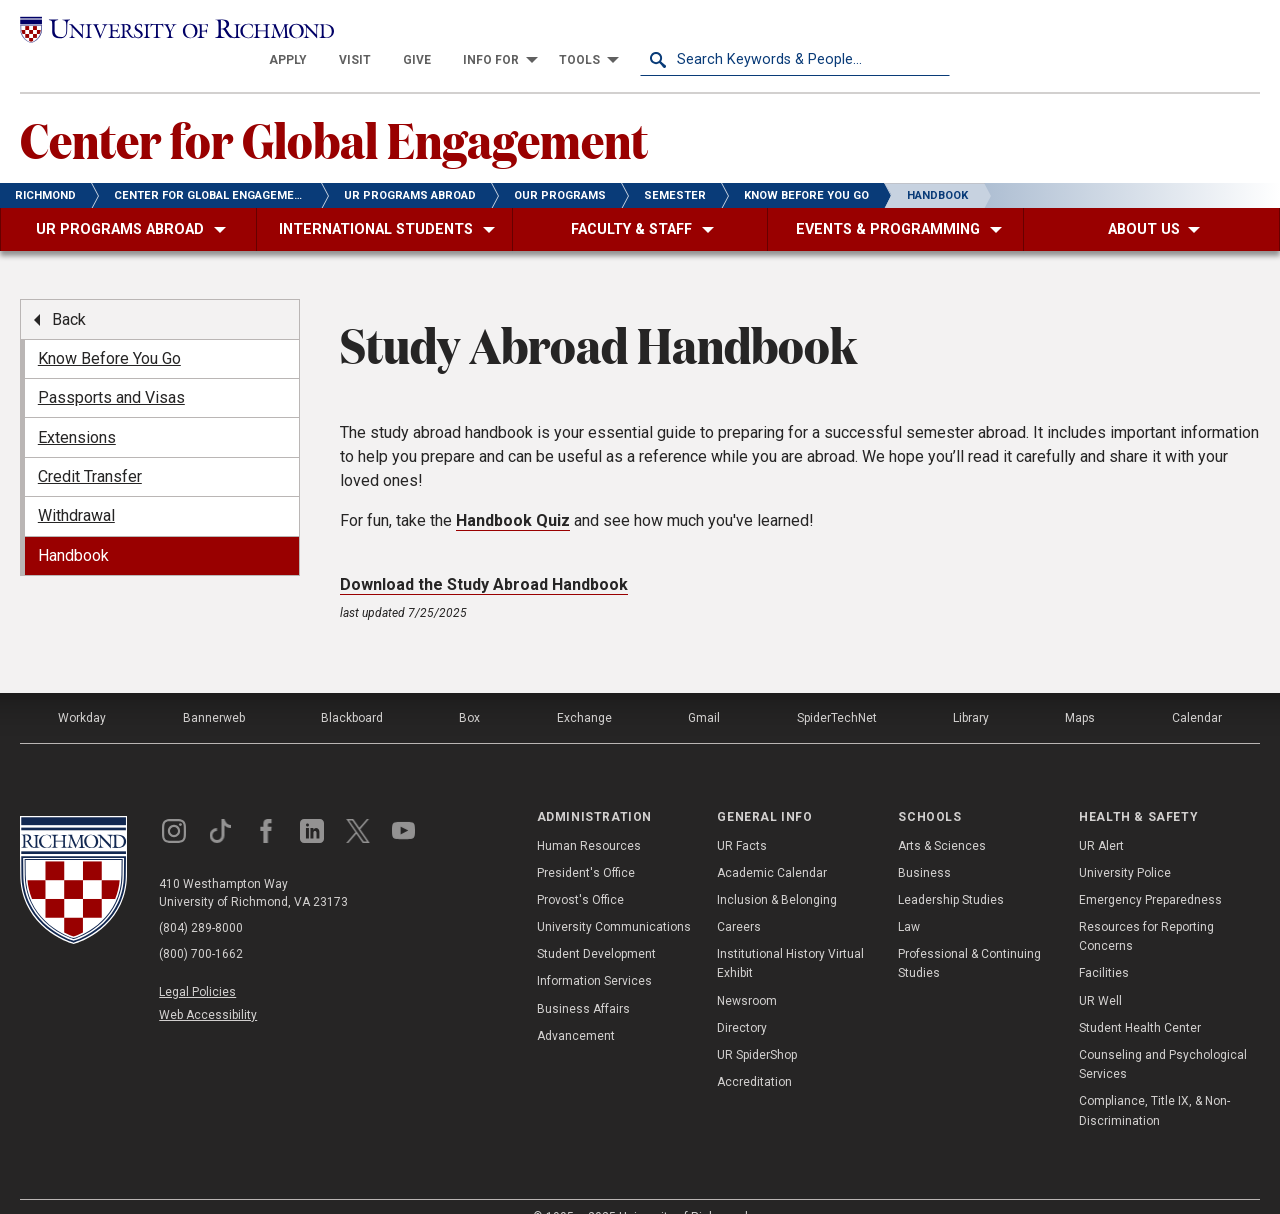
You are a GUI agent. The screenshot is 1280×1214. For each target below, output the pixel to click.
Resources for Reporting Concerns (1146, 908)
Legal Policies (197, 965)
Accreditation (754, 1055)
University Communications (614, 899)
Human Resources (589, 818)
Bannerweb (214, 691)
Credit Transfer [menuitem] (90, 448)
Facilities (1104, 946)
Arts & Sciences (942, 818)
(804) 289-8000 (201, 901)
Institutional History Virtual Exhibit (790, 936)
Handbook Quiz (513, 493)
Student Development (596, 927)
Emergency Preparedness (1150, 872)
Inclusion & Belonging (777, 872)
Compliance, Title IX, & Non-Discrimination (1154, 1083)
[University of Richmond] (175, 31)
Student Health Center (1140, 1000)
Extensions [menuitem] (77, 409)
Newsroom (747, 973)
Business (924, 845)
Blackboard (352, 691)
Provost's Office (580, 872)
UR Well (1100, 973)
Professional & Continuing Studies (969, 936)
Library (971, 691)
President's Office (586, 845)
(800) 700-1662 (201, 927)
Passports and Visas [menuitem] (111, 370)
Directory (742, 1000)
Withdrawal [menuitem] (76, 488)
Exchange (584, 691)
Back (69, 291)
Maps (1080, 691)
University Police (1125, 845)
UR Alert (1101, 818)
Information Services (594, 954)
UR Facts (742, 818)
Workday (82, 691)
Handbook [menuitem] (73, 527)
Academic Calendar (772, 845)
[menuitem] (598, 32)
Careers (739, 899)
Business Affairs (583, 981)
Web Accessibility (208, 988)
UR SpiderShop (757, 1027)
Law (909, 899)
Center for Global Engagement (334, 111)
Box (469, 691)
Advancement (576, 1008)
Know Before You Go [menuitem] (109, 330)
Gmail (704, 691)
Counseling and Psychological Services (1163, 1036)
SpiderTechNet (837, 691)
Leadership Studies (951, 872)
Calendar (1197, 691)
